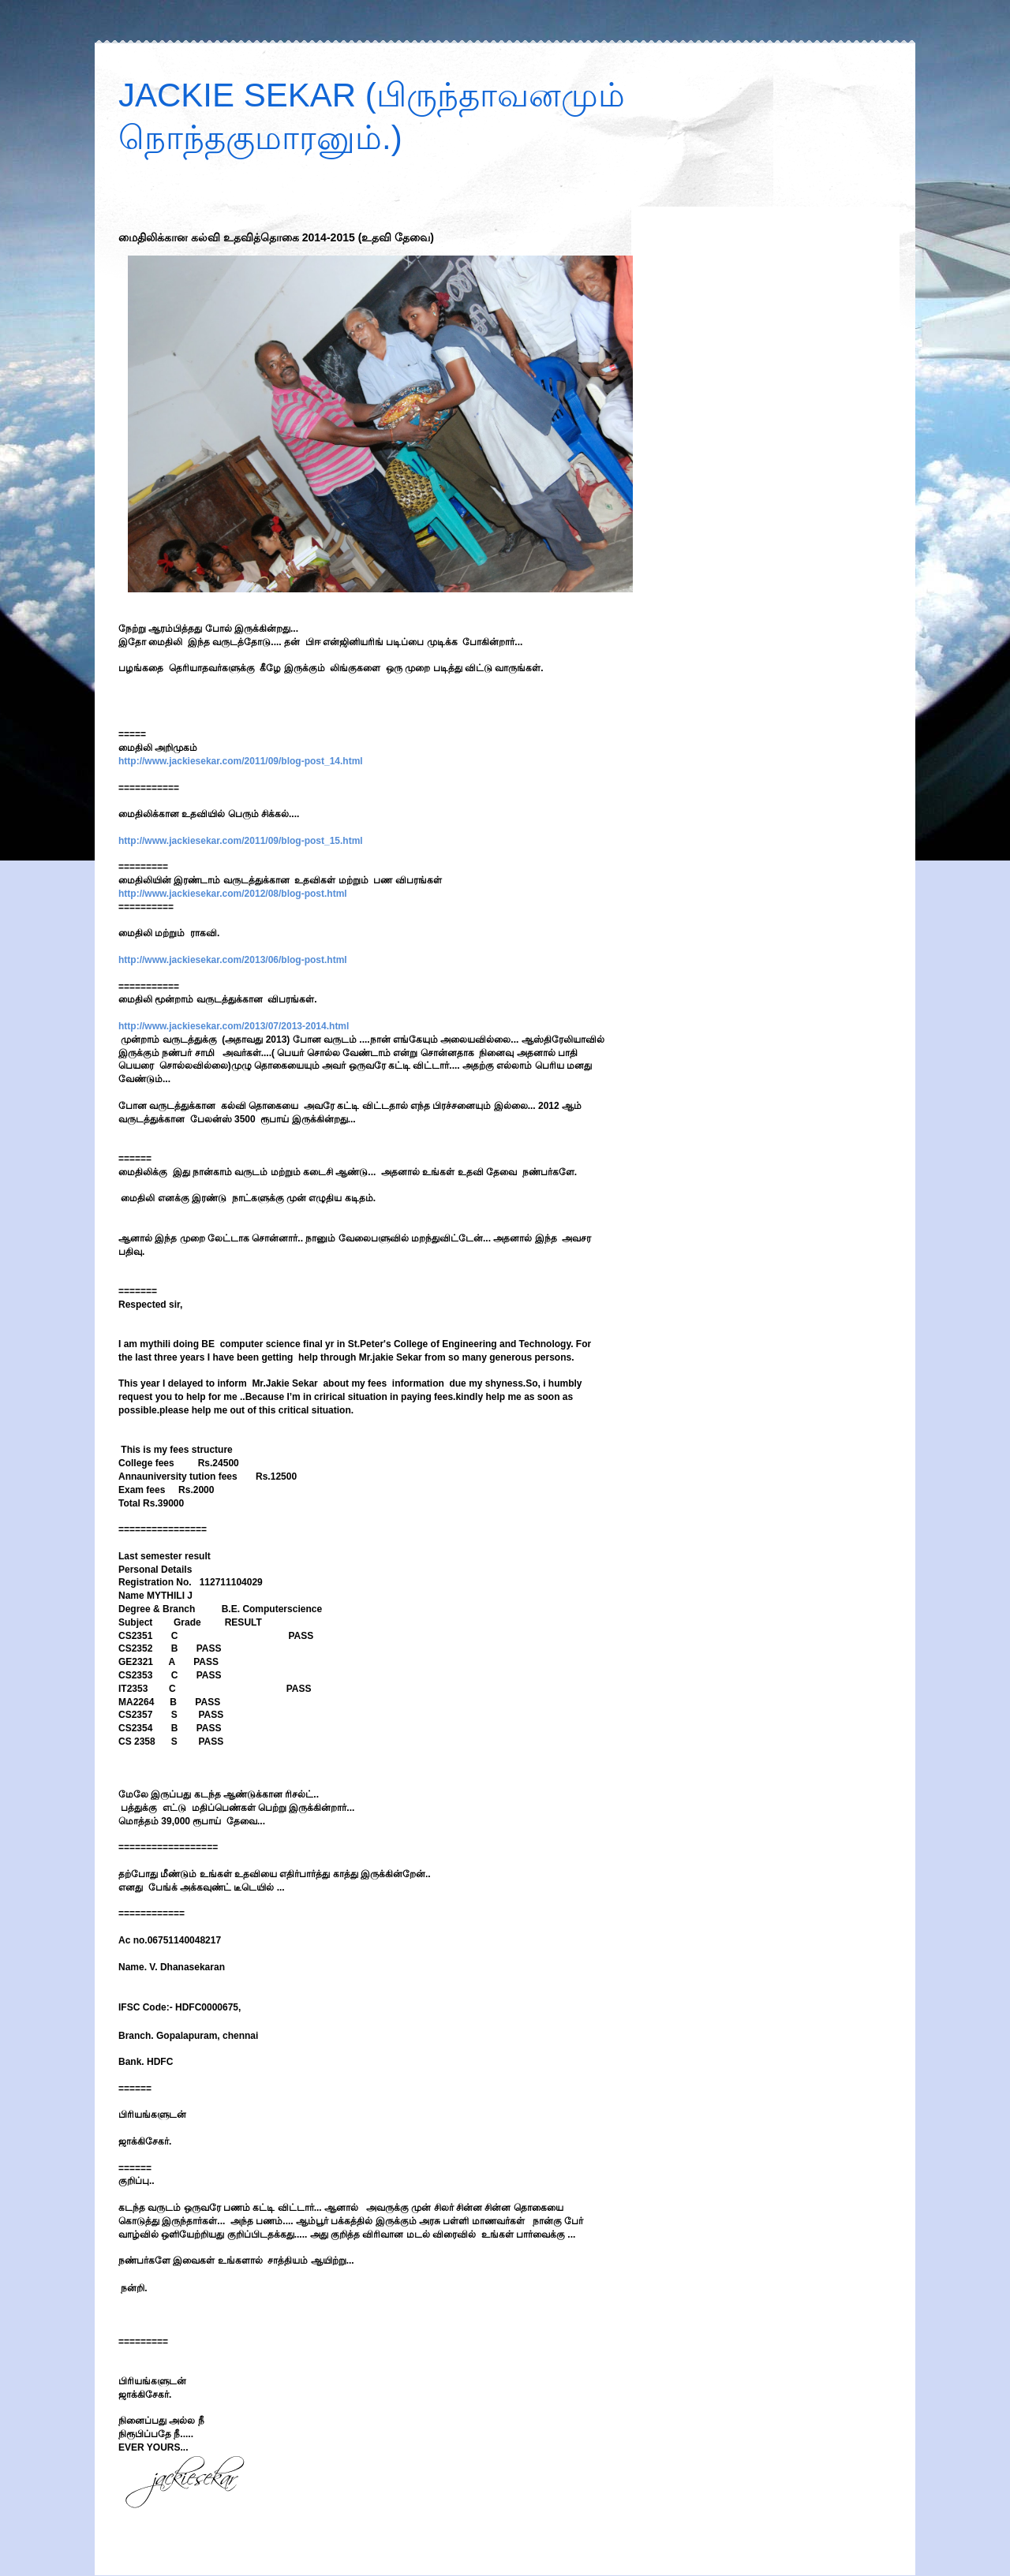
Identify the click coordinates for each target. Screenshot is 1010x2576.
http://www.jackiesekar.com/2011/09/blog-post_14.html (240, 761)
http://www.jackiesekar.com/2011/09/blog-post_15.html (240, 840)
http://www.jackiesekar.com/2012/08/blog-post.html (232, 893)
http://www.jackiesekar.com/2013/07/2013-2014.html (233, 1026)
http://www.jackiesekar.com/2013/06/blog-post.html (232, 959)
